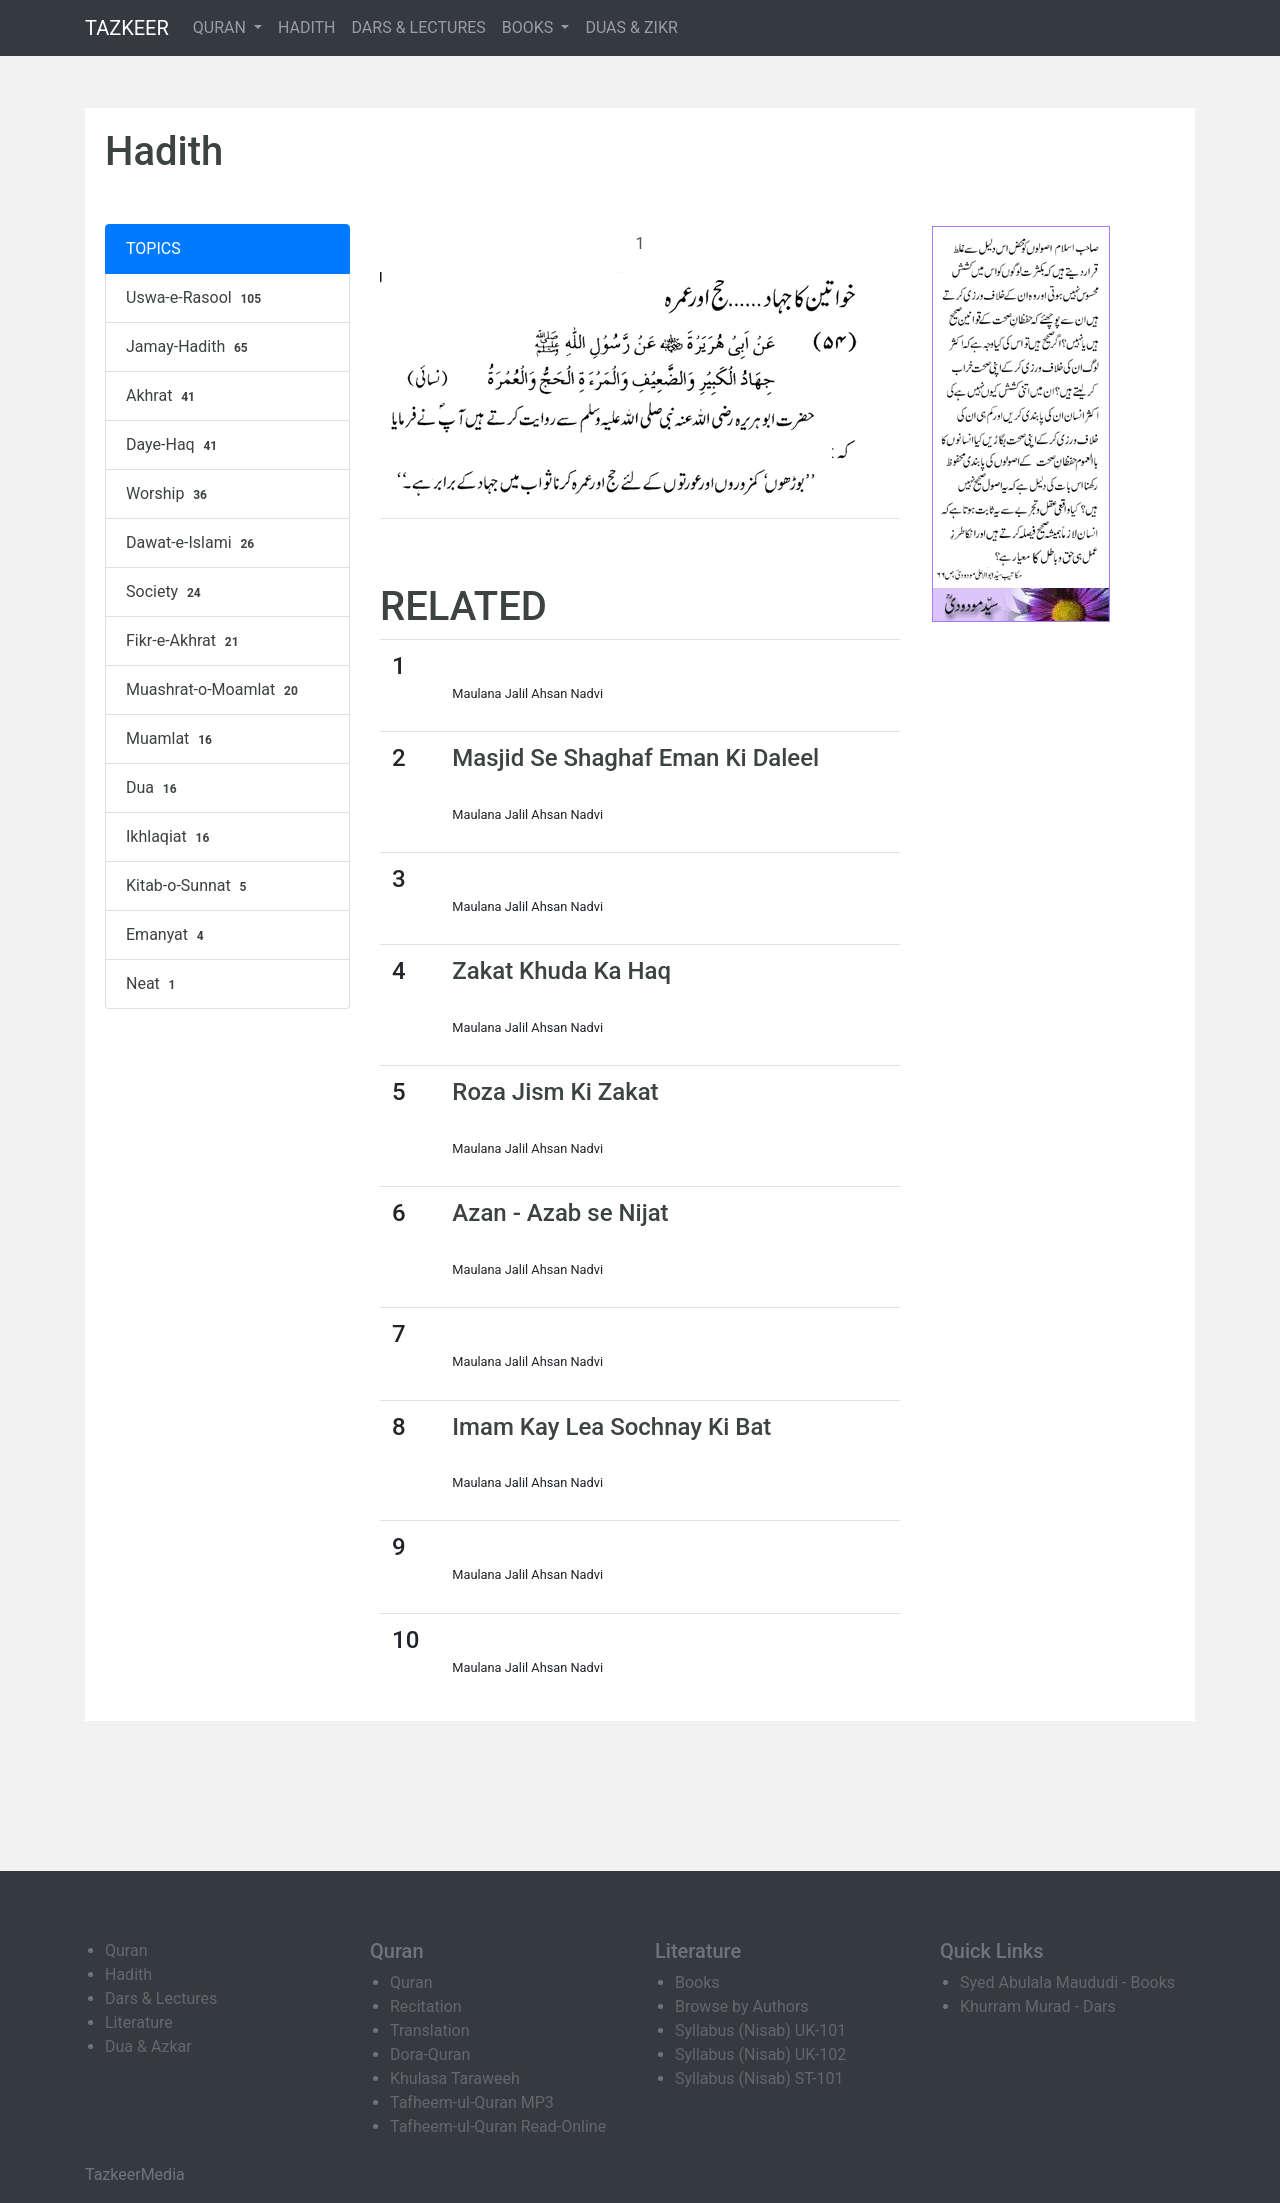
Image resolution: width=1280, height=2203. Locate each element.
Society (166, 592)
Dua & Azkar (148, 2046)
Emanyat (167, 935)
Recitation (426, 2006)
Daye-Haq (174, 445)
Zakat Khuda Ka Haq (561, 971)
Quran (126, 1950)
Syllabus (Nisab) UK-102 (760, 2054)
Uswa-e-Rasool (196, 298)
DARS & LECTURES (419, 27)
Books (697, 1982)
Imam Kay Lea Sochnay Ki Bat (611, 1427)
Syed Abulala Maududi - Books (1067, 1982)
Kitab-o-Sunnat (188, 886)
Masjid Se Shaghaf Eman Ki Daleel (635, 758)
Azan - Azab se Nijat (560, 1213)
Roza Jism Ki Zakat (555, 1092)
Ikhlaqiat (170, 837)
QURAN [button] (221, 27)
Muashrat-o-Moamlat (214, 690)
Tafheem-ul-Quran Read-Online (498, 2126)
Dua (153, 788)
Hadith (128, 1974)
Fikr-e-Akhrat (184, 641)
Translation (430, 2030)
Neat (153, 984)
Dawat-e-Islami (192, 543)
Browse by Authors (742, 2006)
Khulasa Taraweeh (455, 2078)
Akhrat (163, 396)
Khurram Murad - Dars (1038, 2006)
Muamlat (171, 739)
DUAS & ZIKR (631, 27)
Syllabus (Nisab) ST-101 (759, 2078)
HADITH (307, 27)
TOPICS (153, 248)
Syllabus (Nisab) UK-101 (760, 2030)
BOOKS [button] (530, 27)
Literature (139, 2022)
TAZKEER (127, 28)
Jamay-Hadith (189, 347)
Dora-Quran (430, 2054)
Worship (169, 494)
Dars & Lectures (161, 1998)
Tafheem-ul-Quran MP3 (472, 2102)
